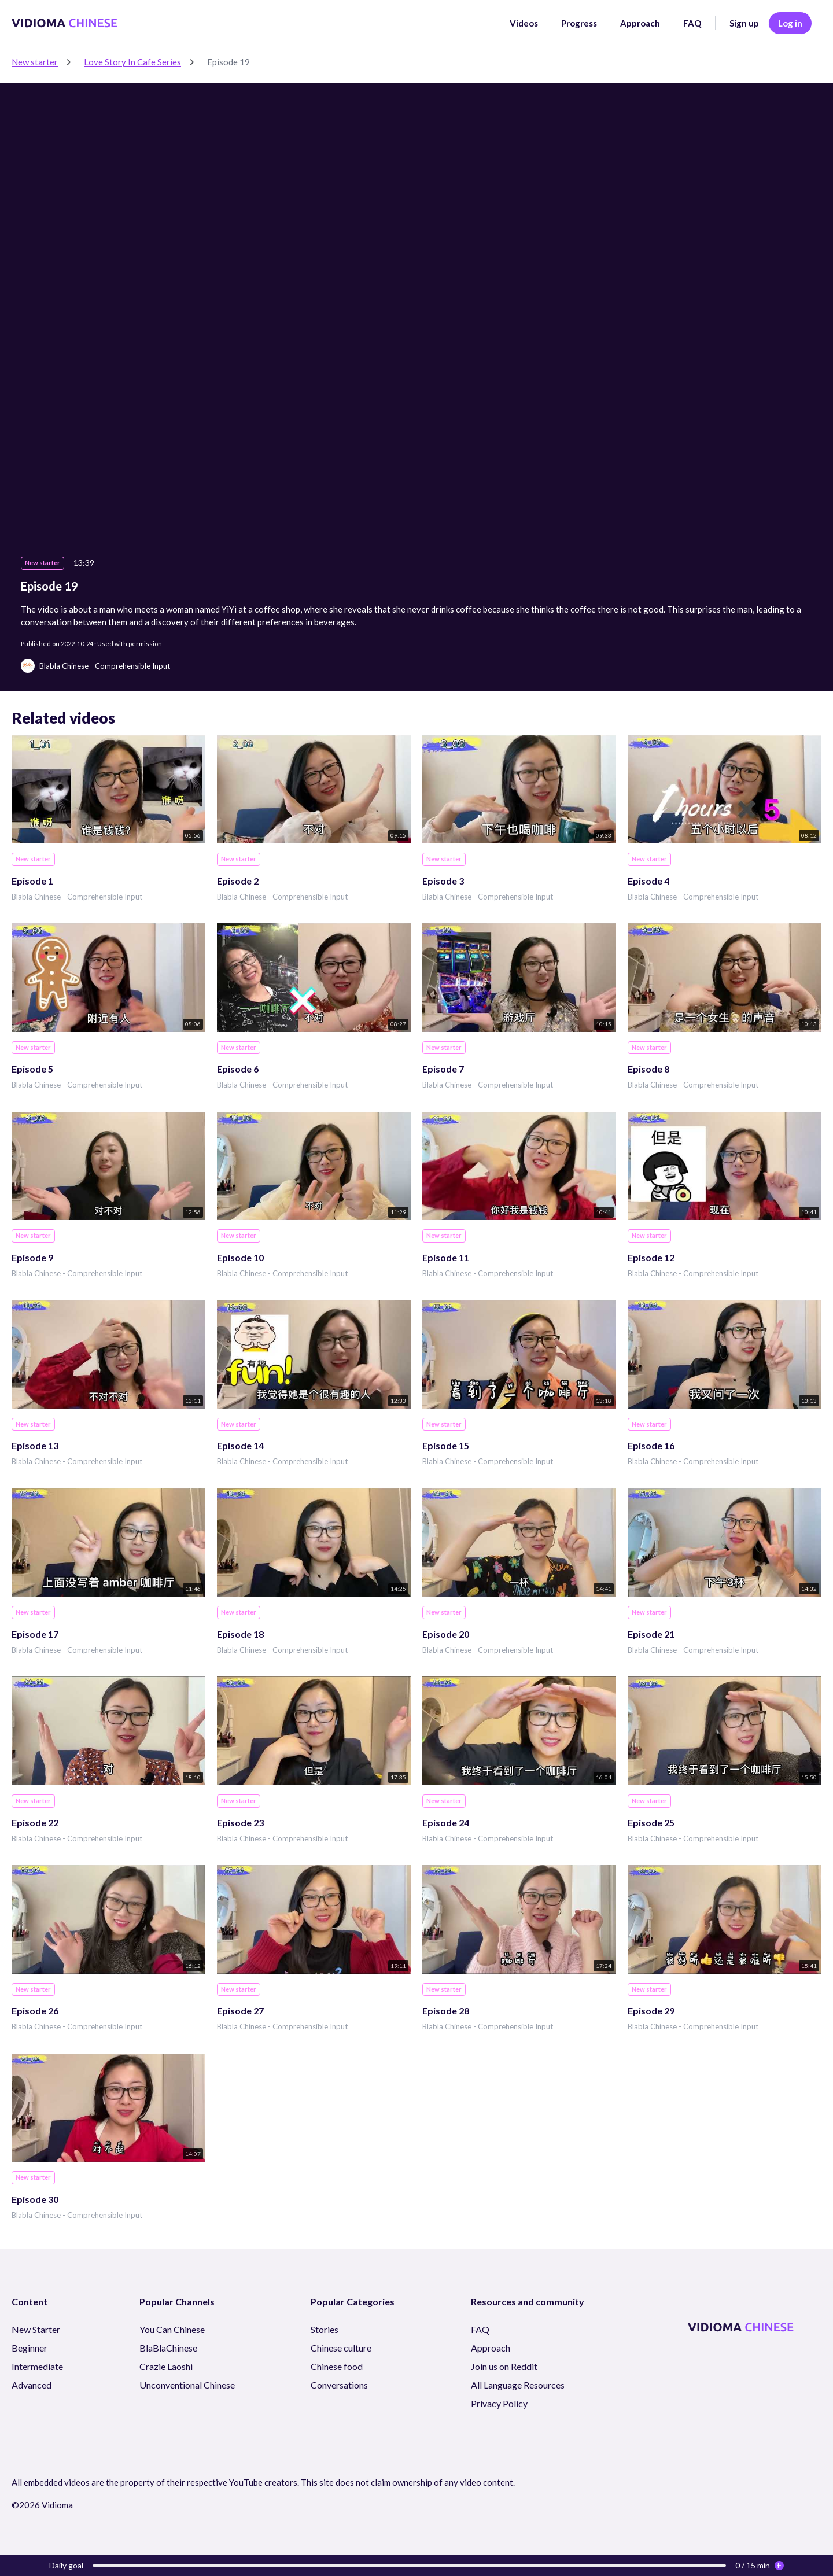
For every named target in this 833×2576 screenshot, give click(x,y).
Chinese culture (341, 2347)
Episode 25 (651, 1822)
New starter (35, 62)
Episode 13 (35, 1445)
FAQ (692, 23)
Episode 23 (240, 1822)
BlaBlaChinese (168, 2347)
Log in (790, 23)
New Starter (36, 2329)
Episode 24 (445, 1822)
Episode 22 (35, 1822)
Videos (524, 23)
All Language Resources (518, 2384)
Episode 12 (651, 1257)
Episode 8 (648, 1068)
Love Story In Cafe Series (132, 62)
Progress (579, 23)
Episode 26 (35, 2010)
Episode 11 (445, 1257)
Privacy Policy (499, 2403)
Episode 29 (651, 2010)
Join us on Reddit (504, 2366)
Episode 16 (651, 1445)
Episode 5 (32, 1068)
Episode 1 (32, 880)
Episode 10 (240, 1257)
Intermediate (37, 2366)
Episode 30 (35, 2199)
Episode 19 (228, 62)
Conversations (339, 2384)
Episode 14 (240, 1445)
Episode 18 (240, 1633)
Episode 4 (648, 880)
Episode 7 (443, 1068)
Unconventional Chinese (187, 2384)
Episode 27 (240, 2010)
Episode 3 (443, 880)
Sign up (744, 23)
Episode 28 (445, 2010)
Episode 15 (445, 1445)
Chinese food (337, 2366)
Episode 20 (445, 1633)
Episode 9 (32, 1257)
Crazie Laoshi (166, 2366)
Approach (640, 23)
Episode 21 (651, 1633)
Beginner (29, 2347)
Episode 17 (35, 1633)
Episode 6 (238, 1068)
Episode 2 (238, 880)
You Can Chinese (172, 2329)
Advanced (31, 2384)
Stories (324, 2329)
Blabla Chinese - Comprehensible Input (77, 896)
